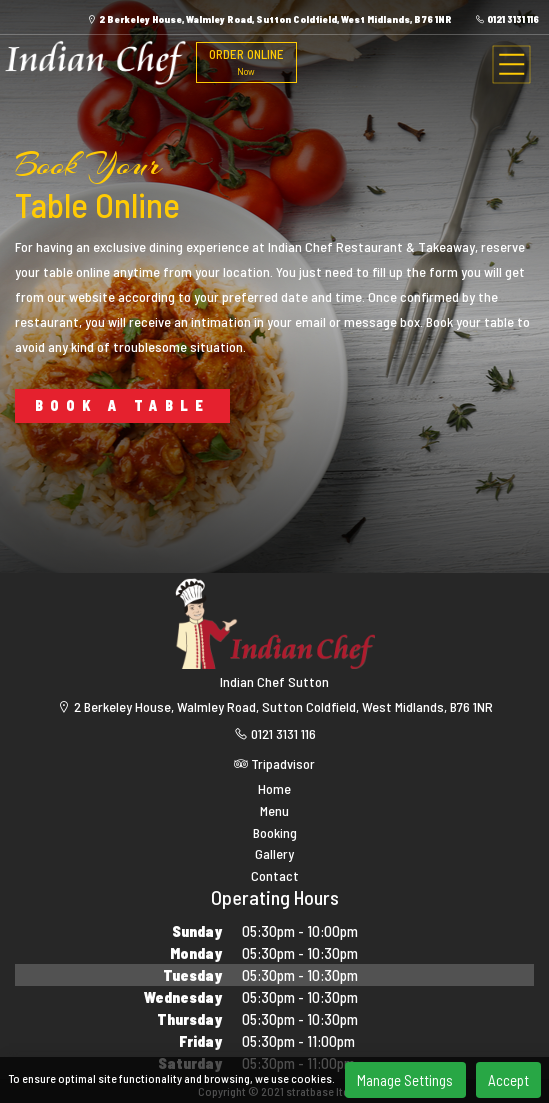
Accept (508, 1080)
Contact (275, 876)
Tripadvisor (274, 763)
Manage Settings (405, 1080)
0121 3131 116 (507, 19)
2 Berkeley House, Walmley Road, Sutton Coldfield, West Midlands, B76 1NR (269, 19)
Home (274, 789)
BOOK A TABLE (122, 405)
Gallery (274, 854)
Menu (274, 811)
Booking (275, 833)
